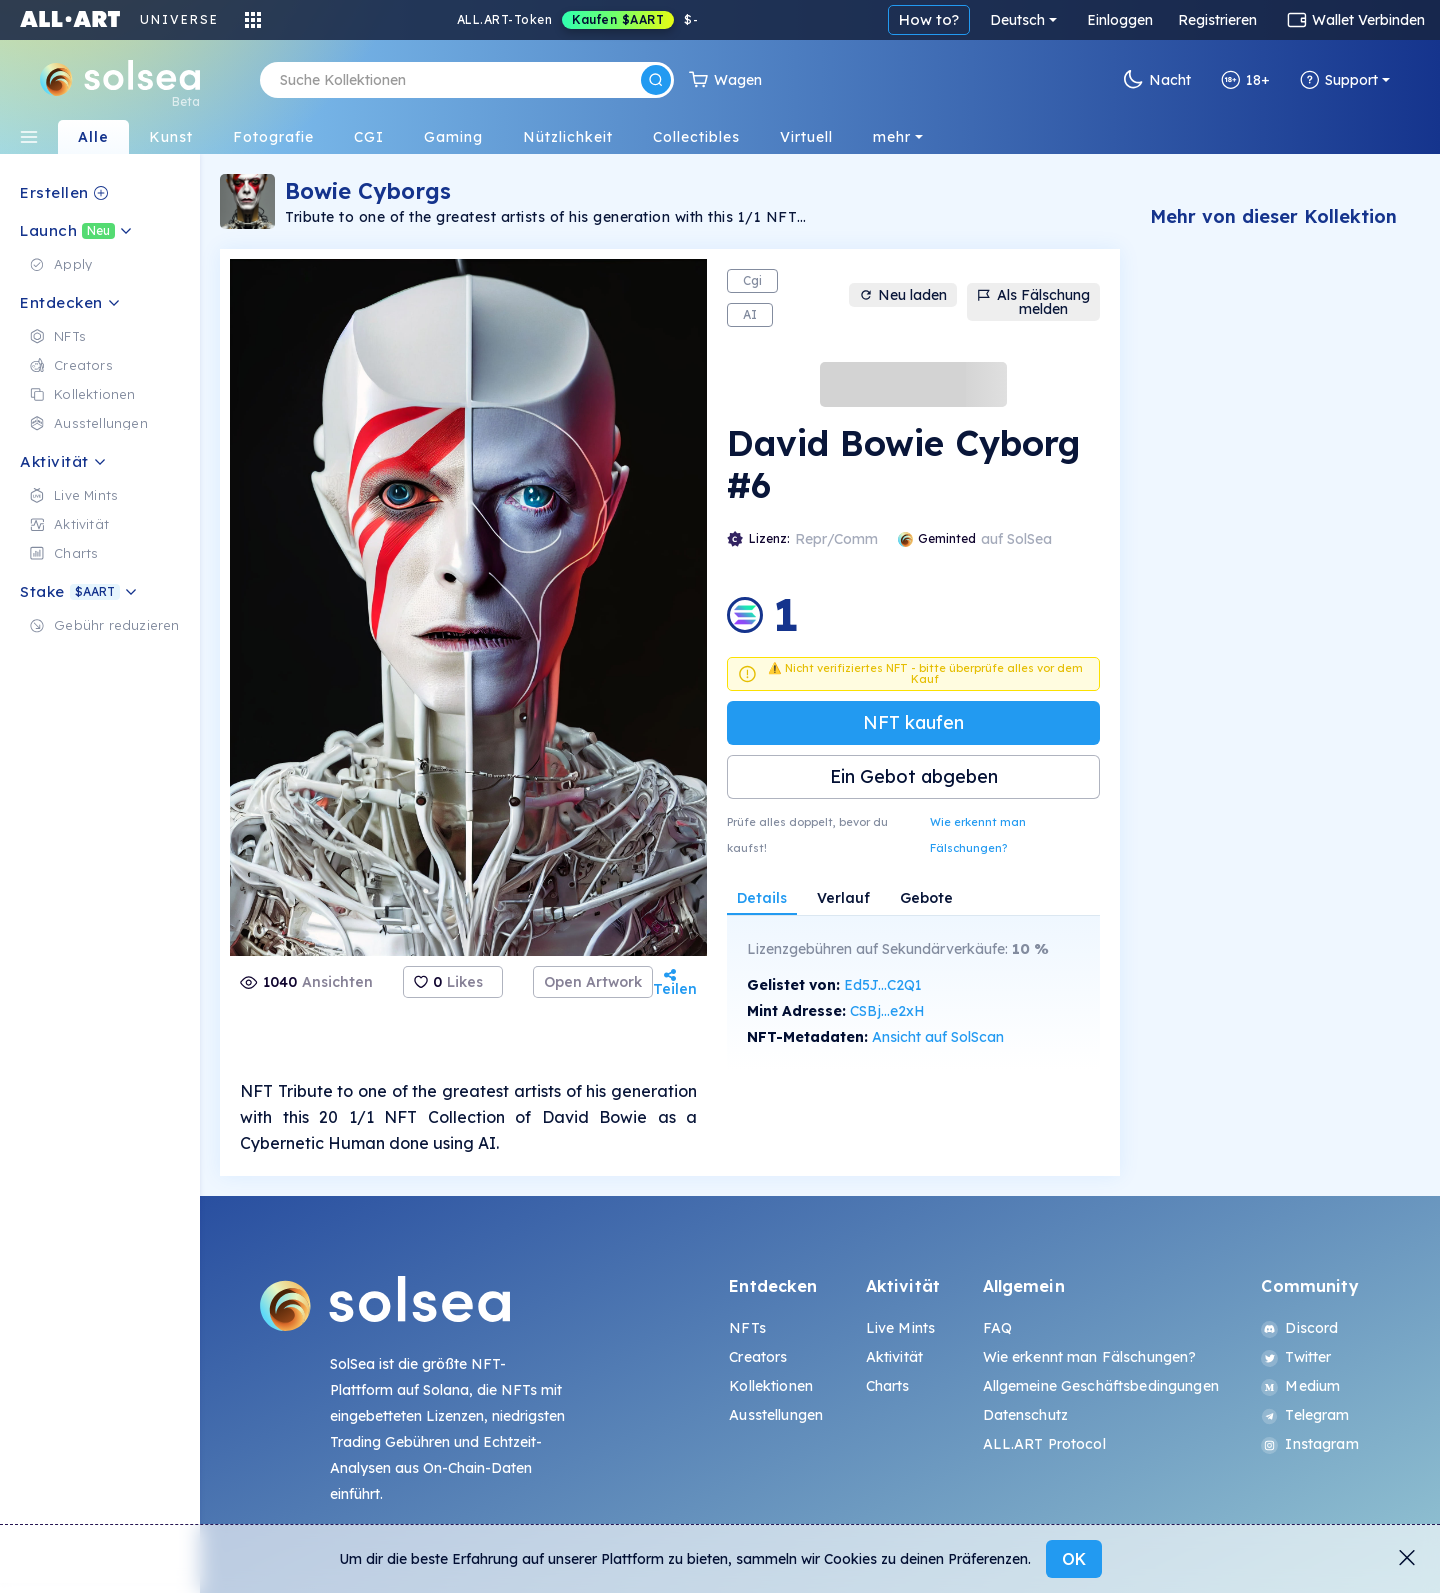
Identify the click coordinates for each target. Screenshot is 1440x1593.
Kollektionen (771, 1386)
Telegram (1305, 1415)
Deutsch (1175, 20)
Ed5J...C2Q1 (883, 985)
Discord (1299, 1328)
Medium (1300, 1386)
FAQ (997, 1328)
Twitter (1296, 1357)
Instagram (1309, 1444)
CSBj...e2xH (887, 1011)
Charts (888, 1386)
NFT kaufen (913, 722)
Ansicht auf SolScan (938, 1037)
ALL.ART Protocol (1044, 1444)
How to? (1087, 19)
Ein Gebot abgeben (914, 776)
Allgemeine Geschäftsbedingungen (1101, 1386)
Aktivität (894, 1357)
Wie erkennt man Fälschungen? (978, 835)
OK (1074, 1559)
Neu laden (903, 295)
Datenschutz (1026, 1415)
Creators (758, 1357)
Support (1339, 80)
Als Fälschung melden (1033, 302)
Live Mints (900, 1328)
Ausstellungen (776, 1415)
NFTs (747, 1328)
